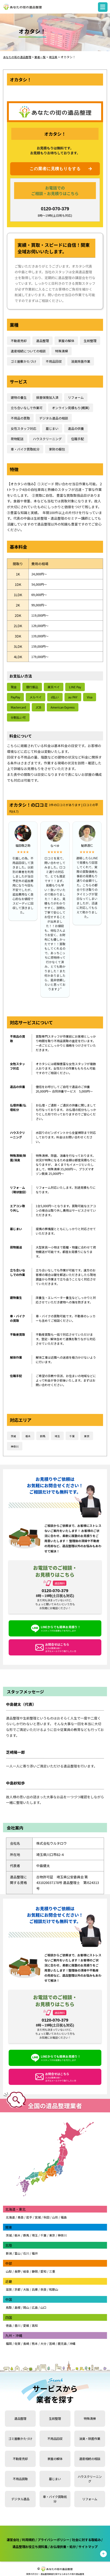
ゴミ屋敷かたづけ (20, 2437)
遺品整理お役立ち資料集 (31, 2543)
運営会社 (16, 2537)
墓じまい (55, 2477)
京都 (17, 2288)
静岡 (35, 2270)
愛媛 (26, 2324)
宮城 (38, 2215)
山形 (55, 2215)
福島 (64, 2215)
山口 (43, 2306)
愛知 (43, 2270)
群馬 (45, 1434)
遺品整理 (20, 2417)
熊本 (35, 2342)
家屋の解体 (54, 2457)
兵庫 (35, 2288)
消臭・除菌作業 (90, 2437)
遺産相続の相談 (90, 2457)
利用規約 (30, 2537)
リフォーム (89, 2497)
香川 (17, 2324)
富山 (17, 2252)
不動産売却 (20, 2457)
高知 (35, 2324)
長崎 (26, 2342)
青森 (20, 2215)
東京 (93, 1434)
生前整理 (55, 2417)
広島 (35, 2306)
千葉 (77, 1434)
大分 (43, 2342)
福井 (35, 2252)
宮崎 (52, 2342)
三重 (52, 2270)
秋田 (46, 2215)
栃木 (30, 1434)
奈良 (43, 2288)
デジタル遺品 (20, 2497)
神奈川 (15, 1444)
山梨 (9, 2270)
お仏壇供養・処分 (63, 2543)
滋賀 (9, 2288)
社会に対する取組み (84, 2537)
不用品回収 (54, 2437)
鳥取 (9, 2306)
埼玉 (61, 1434)
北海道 (10, 2215)
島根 (17, 2306)
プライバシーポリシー (54, 2537)
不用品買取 (20, 2477)
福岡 (9, 2342)
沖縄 (72, 2342)
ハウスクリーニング (89, 2477)
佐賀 (17, 2342)
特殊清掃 (89, 2417)
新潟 (9, 2252)
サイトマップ (86, 2543)
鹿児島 (62, 2342)
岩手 (29, 2215)
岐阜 (26, 2270)
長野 (17, 2270)
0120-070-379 (55, 206)
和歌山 (53, 2288)
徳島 (9, 2324)
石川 (26, 2252)
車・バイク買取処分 (55, 2497)
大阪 (26, 2288)
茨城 (14, 1434)
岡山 (26, 2306)
